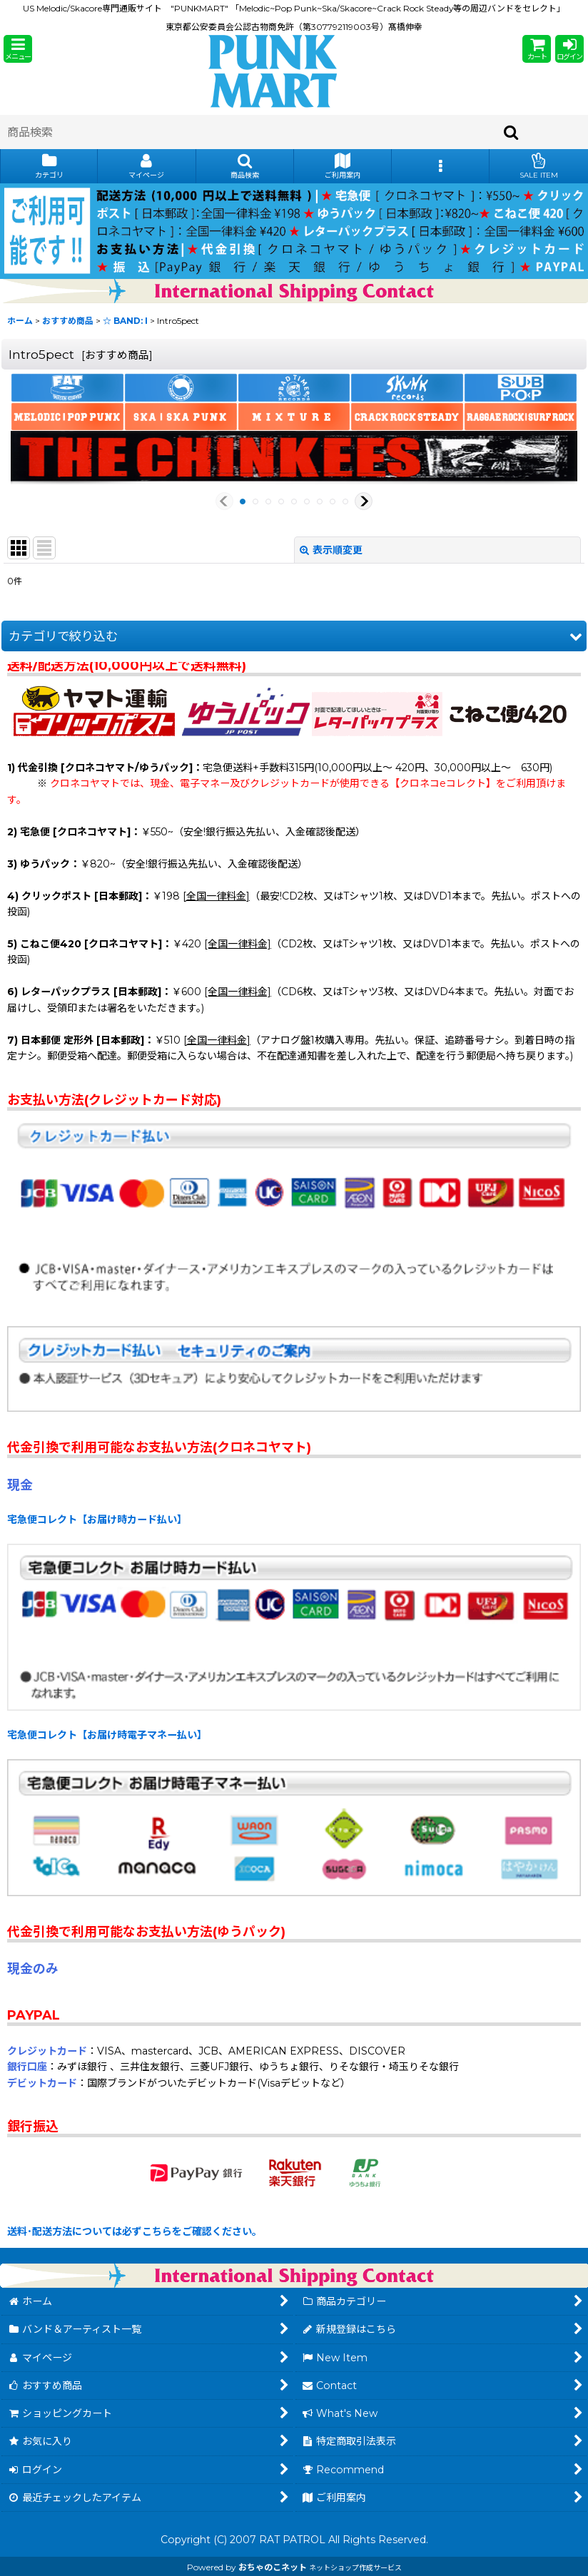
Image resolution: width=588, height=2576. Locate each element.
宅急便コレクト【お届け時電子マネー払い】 (107, 1735)
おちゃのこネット (272, 2567)
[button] (18, 49)
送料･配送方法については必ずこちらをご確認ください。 (134, 2231)
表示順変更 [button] (331, 550)
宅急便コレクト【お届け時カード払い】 (97, 1519)
